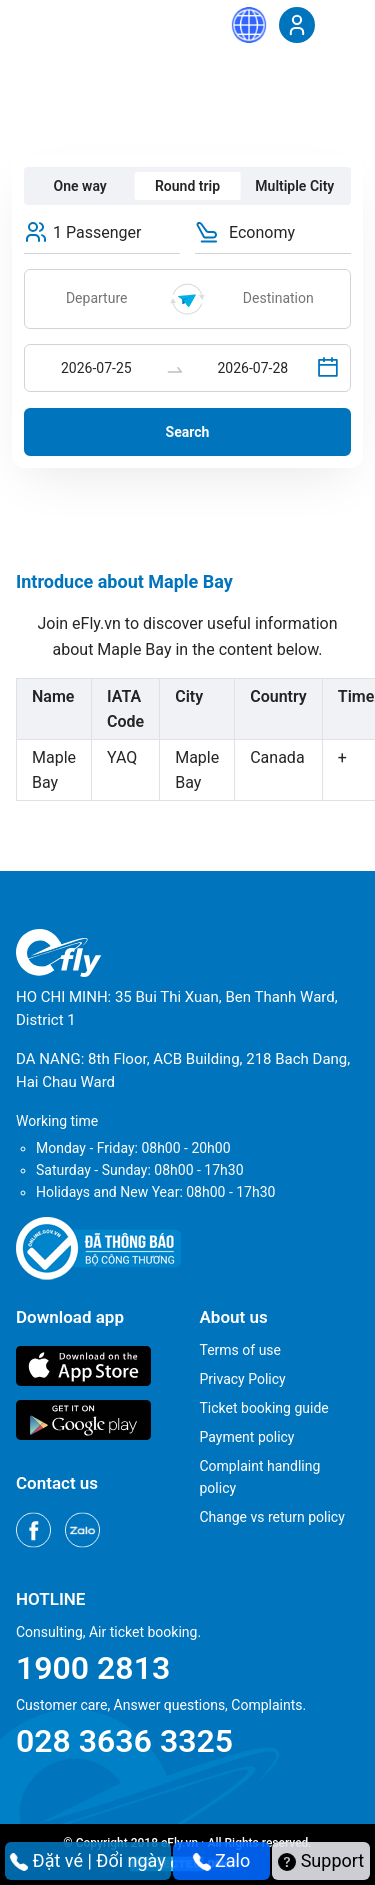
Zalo (222, 1860)
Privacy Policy (243, 1379)
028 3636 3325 (124, 1741)
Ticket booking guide (264, 1408)
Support (321, 1860)
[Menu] (340, 24)
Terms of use (241, 1350)
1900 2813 (93, 1668)
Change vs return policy (272, 1517)
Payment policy (247, 1437)
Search (188, 432)
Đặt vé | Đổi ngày (88, 1860)
